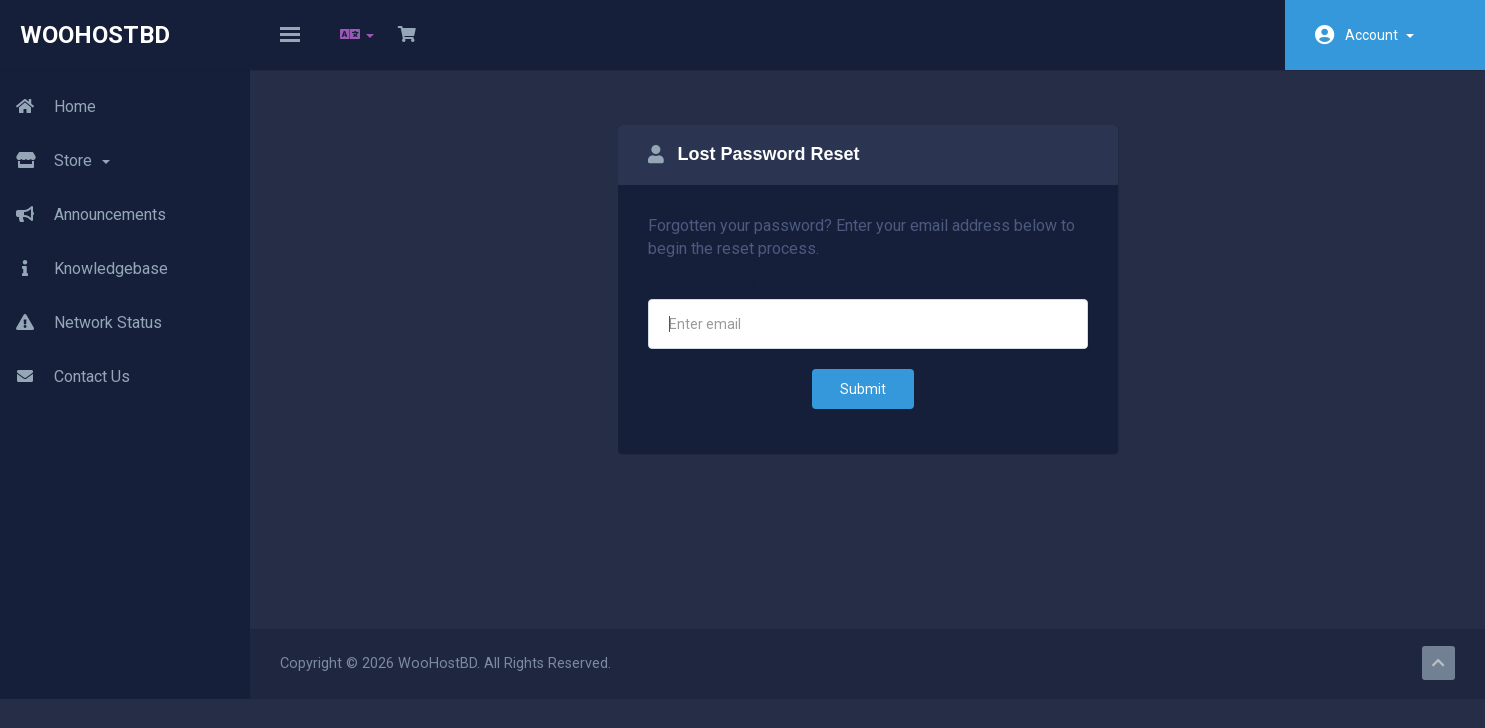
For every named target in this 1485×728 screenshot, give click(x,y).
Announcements (83, 215)
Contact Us (65, 377)
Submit (863, 403)
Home (48, 107)
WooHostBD (95, 35)
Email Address (702, 295)
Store (55, 161)
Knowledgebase (84, 269)
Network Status (81, 323)
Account (1379, 35)
